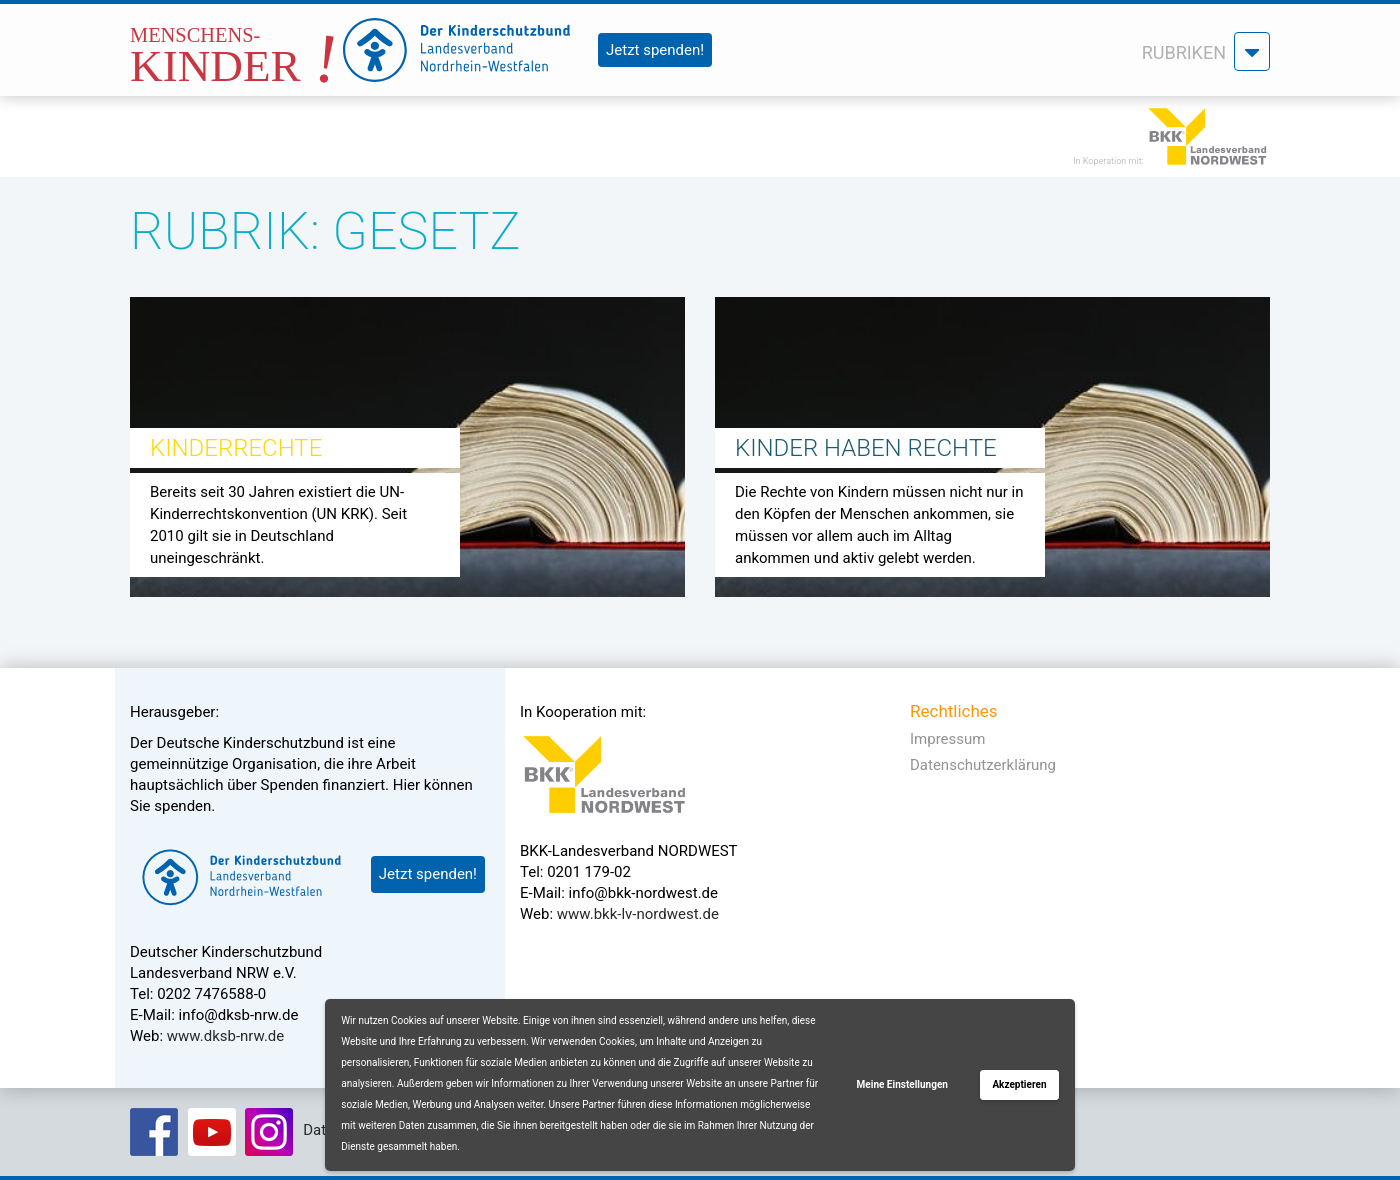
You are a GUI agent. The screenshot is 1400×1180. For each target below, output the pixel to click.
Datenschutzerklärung (983, 765)
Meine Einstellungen (902, 1084)
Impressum (947, 739)
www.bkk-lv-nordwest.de (638, 914)
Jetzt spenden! (655, 50)
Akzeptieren (1019, 1084)
